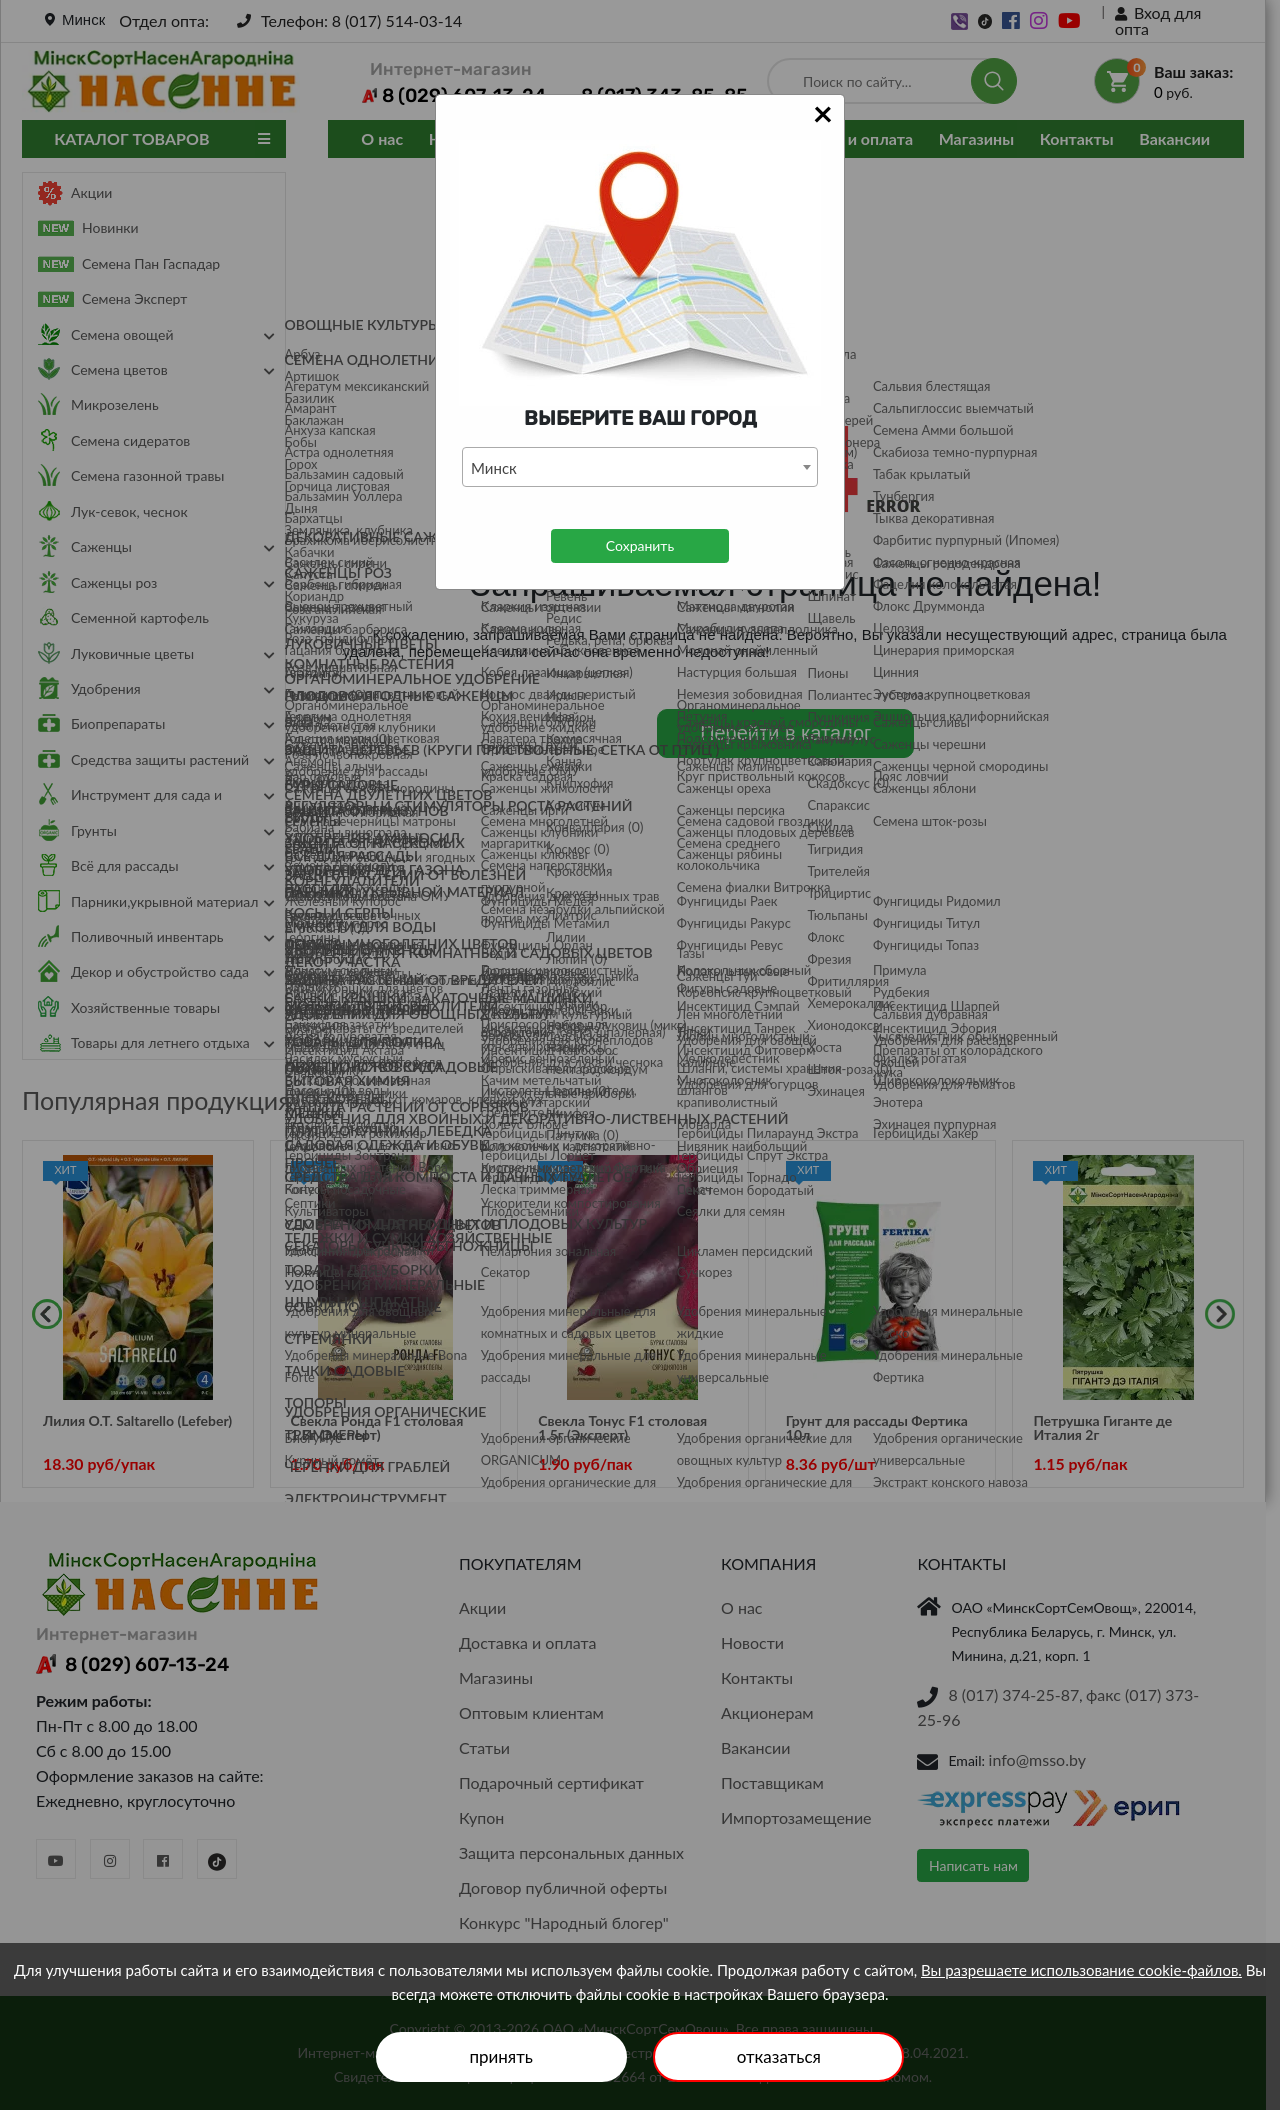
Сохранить (640, 545)
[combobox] (640, 467)
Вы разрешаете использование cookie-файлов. (1081, 1970)
